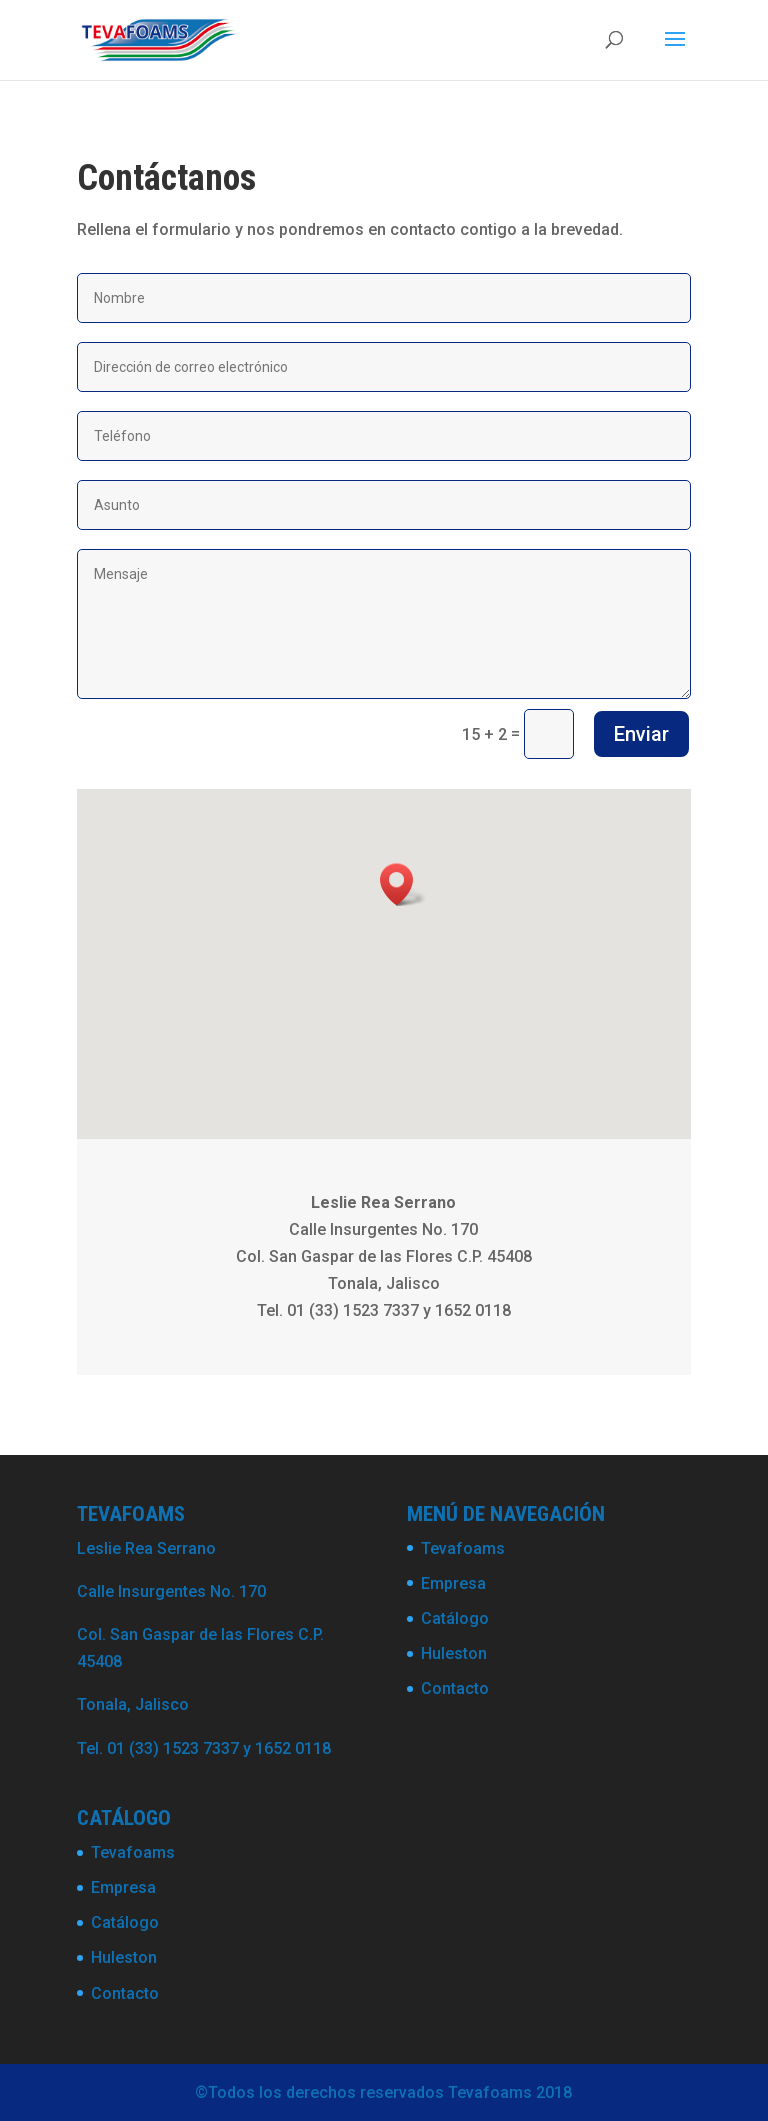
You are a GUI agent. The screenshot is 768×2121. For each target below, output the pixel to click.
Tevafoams (463, 1548)
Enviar (641, 734)
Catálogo (455, 1618)
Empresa (453, 1583)
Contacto (455, 1688)
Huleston (454, 1653)
